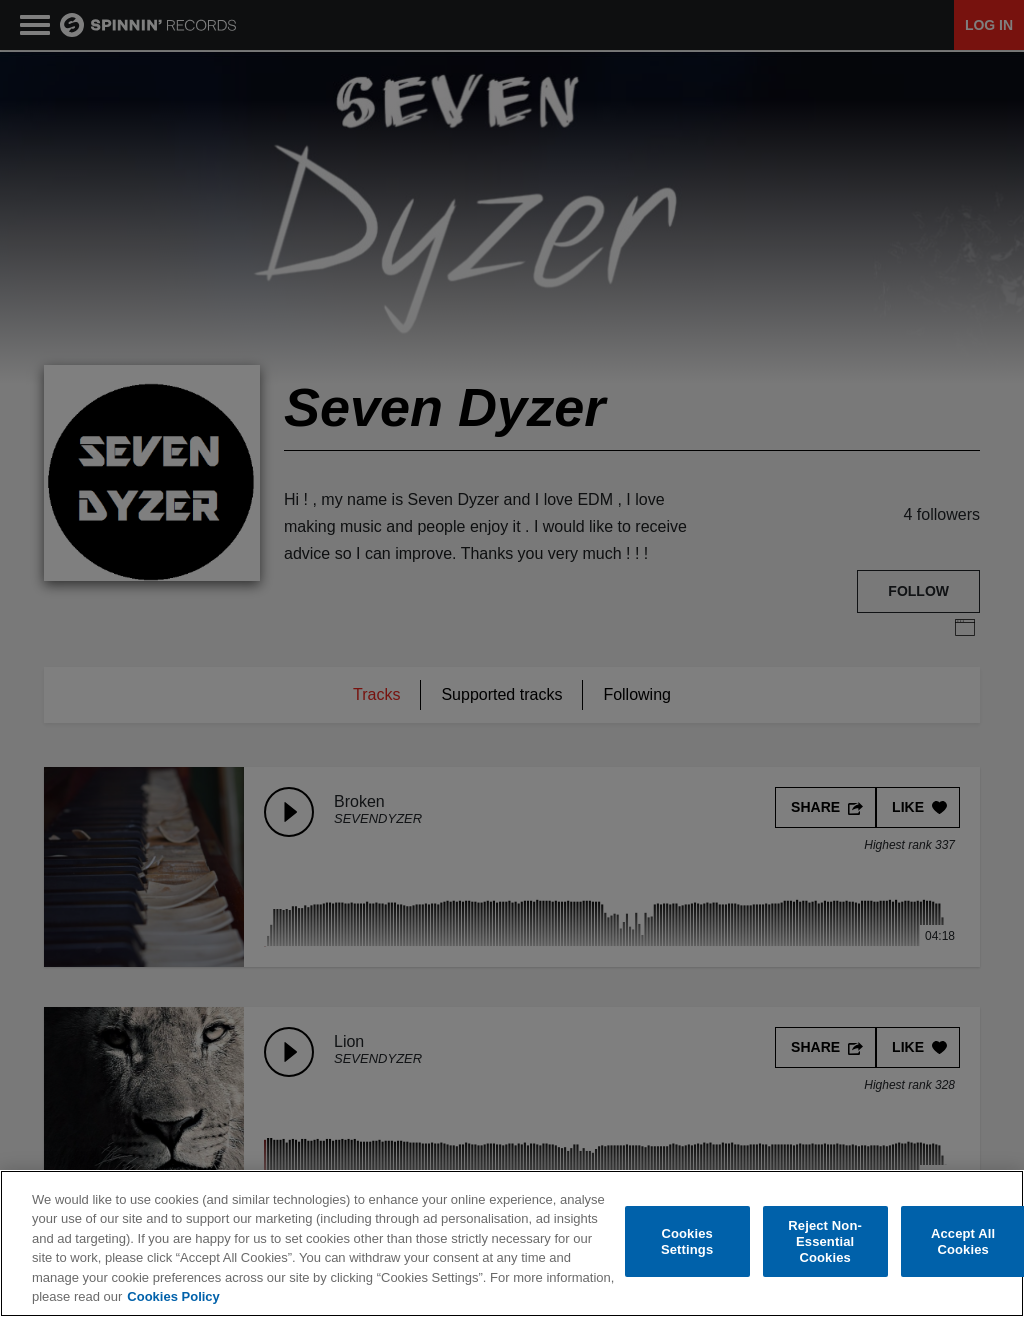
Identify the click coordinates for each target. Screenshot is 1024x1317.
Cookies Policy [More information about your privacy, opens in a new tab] (173, 1296)
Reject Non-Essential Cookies (825, 1242)
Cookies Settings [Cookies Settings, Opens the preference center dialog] (687, 1241)
